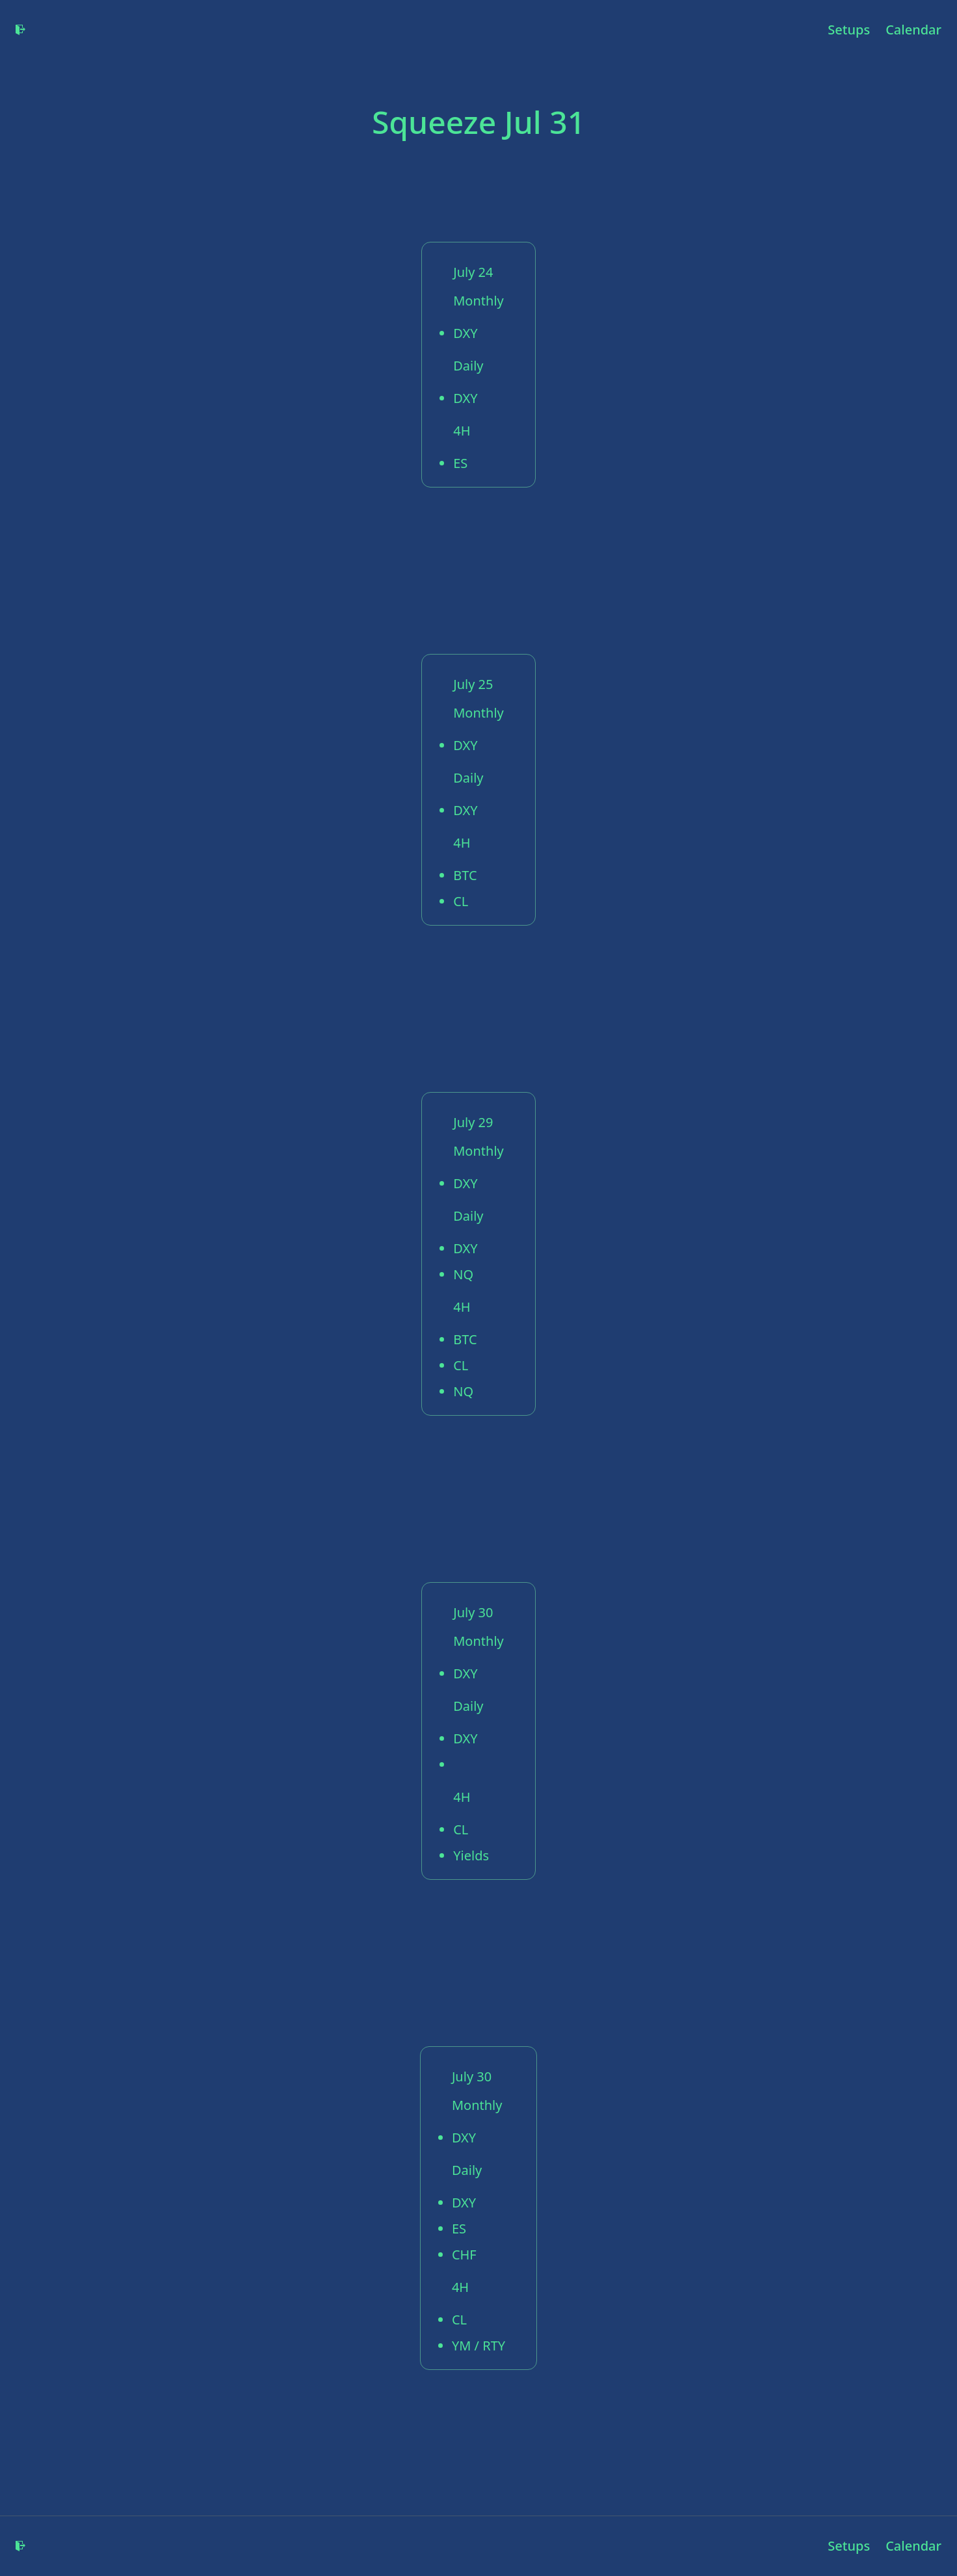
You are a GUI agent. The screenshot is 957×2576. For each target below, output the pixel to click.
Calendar (913, 29)
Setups (849, 29)
